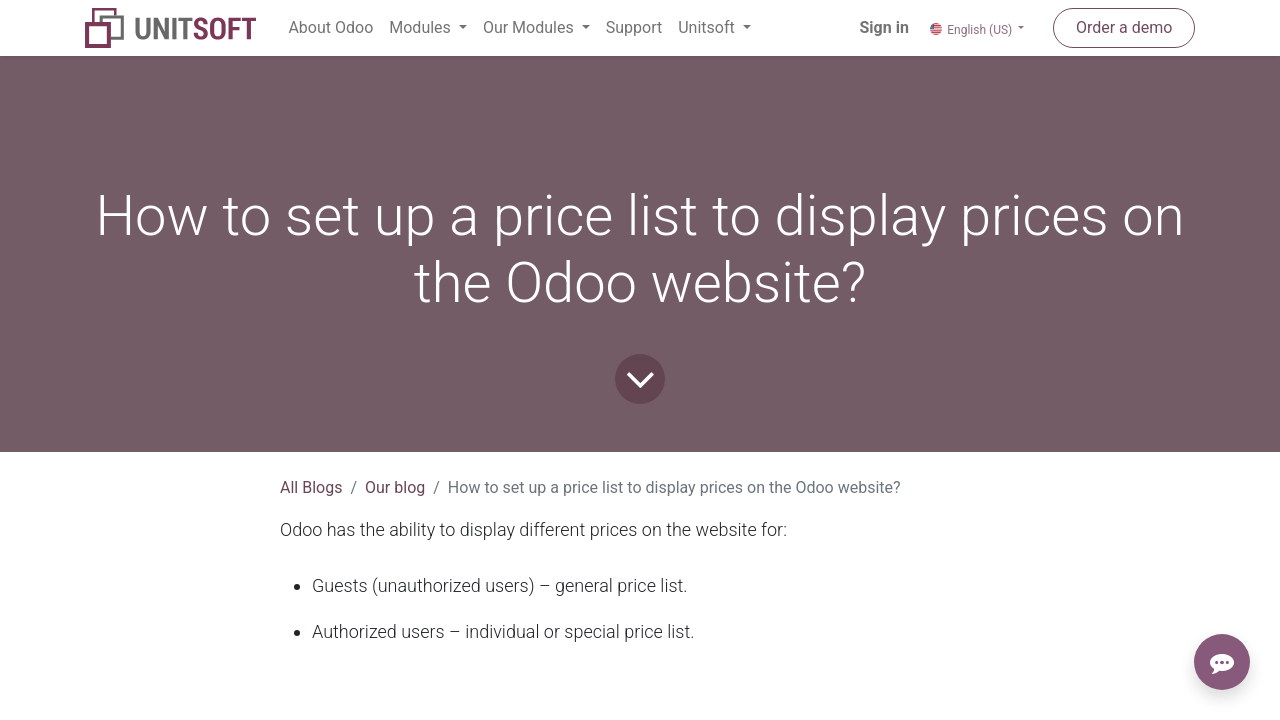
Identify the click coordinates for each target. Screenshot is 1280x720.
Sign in (884, 27)
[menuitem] (330, 28)
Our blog (395, 487)
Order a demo (1124, 27)
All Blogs (311, 487)
